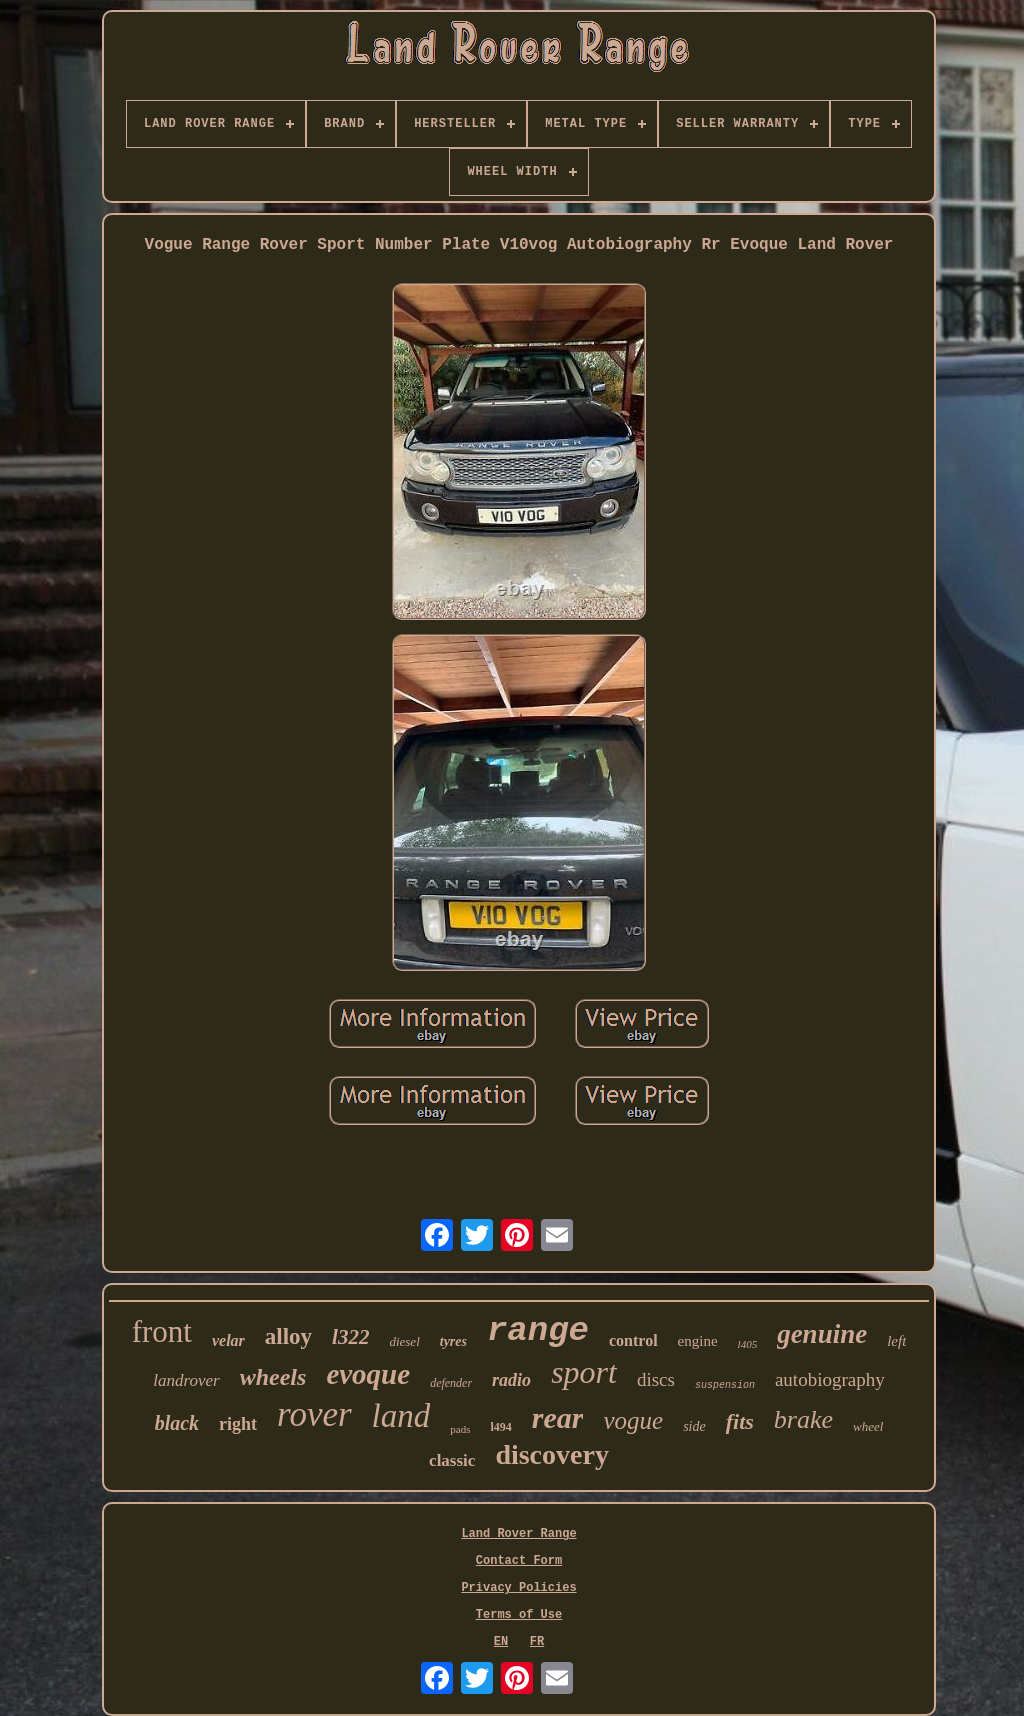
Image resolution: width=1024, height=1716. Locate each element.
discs (656, 1379)
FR (537, 1642)
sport (584, 1372)
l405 (748, 1344)
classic (452, 1460)
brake (803, 1419)
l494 (500, 1427)
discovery (552, 1454)
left (896, 1341)
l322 (350, 1337)
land (401, 1416)
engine (698, 1341)
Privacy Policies (518, 1588)
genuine (822, 1334)
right (238, 1424)
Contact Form (519, 1561)
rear (558, 1417)
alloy (288, 1336)
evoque (368, 1374)
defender (451, 1383)
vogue (633, 1420)
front (162, 1331)
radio (511, 1380)
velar (228, 1340)
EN (501, 1642)
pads (460, 1429)
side (694, 1426)
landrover (186, 1380)
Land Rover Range (518, 1534)
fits (740, 1421)
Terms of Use (519, 1615)
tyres (453, 1341)
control (633, 1340)
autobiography (830, 1379)
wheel (868, 1426)
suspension (725, 1385)
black (177, 1423)
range (538, 1331)
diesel (404, 1341)
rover (314, 1414)
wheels (273, 1377)
